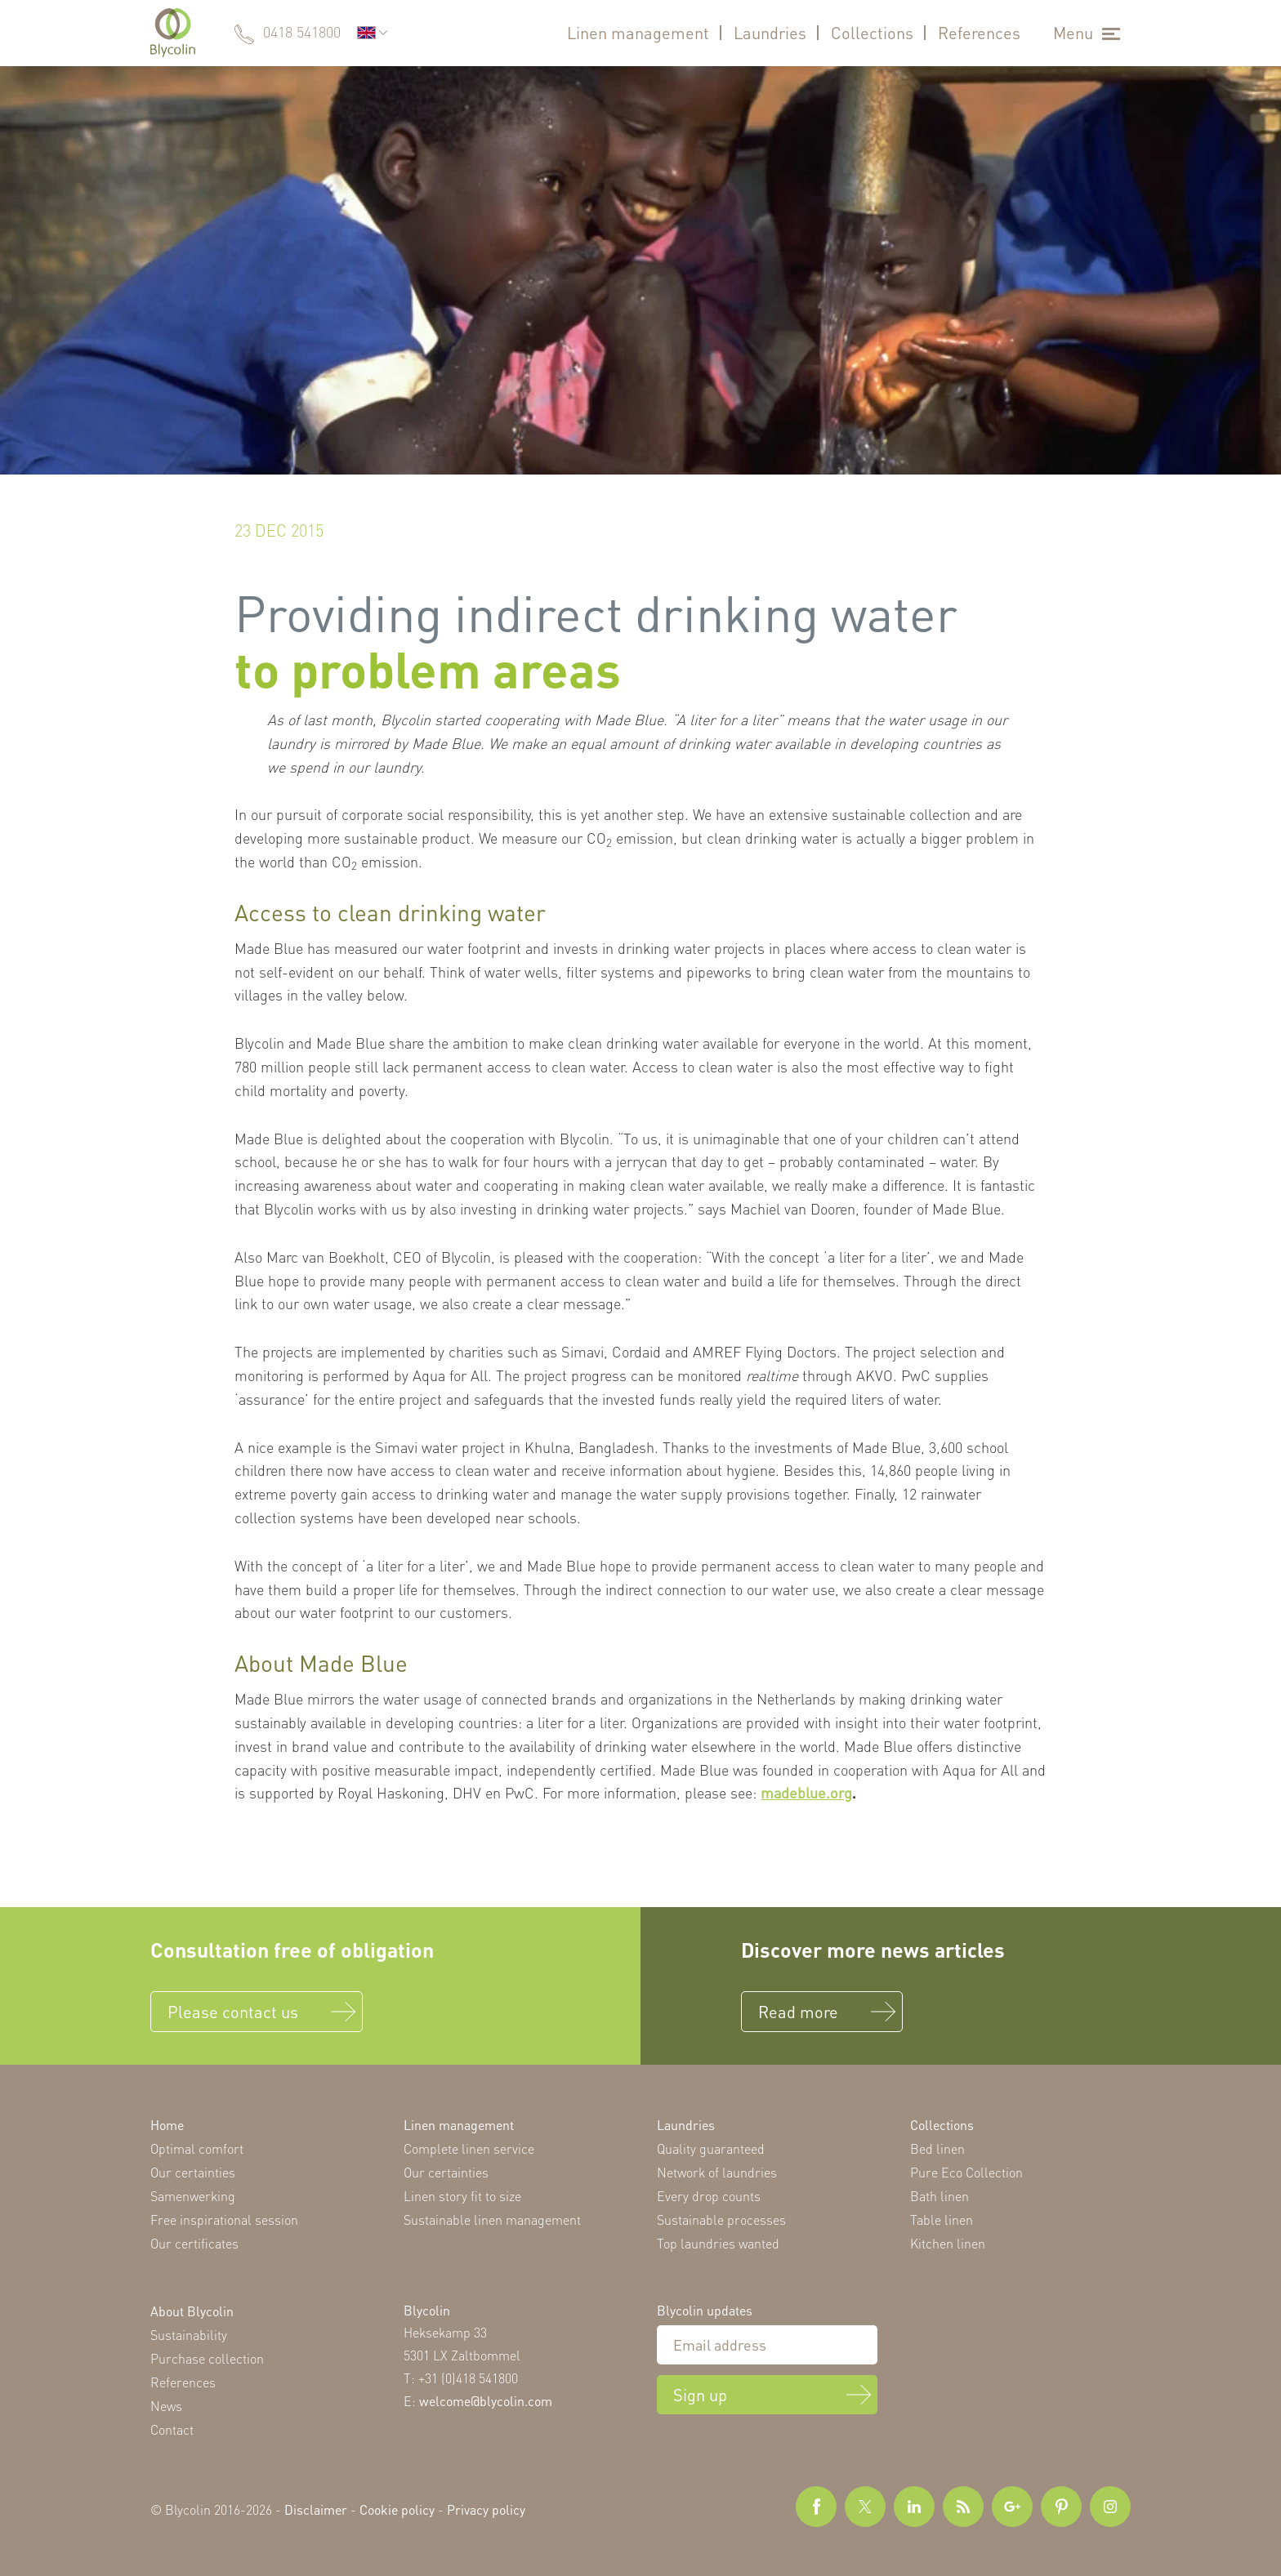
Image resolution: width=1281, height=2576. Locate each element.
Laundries (770, 32)
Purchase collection (207, 2358)
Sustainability (188, 2334)
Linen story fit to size (462, 2195)
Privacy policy (486, 2509)
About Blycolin (192, 2311)
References (979, 32)
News (166, 2405)
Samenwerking (192, 2195)
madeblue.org (806, 1792)
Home (167, 2124)
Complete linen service (469, 2148)
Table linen (941, 2219)
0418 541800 (302, 32)
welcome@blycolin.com (485, 2400)
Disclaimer (315, 2509)
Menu (1073, 32)
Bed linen (937, 2148)
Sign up (700, 2394)
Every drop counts (709, 2195)
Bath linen (939, 2195)
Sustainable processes (721, 2219)
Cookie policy (397, 2509)
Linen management (638, 32)
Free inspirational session (224, 2219)
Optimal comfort (196, 2148)
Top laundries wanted (718, 2243)
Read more (798, 2011)
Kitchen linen (947, 2243)
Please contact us (232, 2011)
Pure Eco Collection (966, 2172)
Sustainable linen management (492, 2219)
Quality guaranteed (711, 2148)
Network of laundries (717, 2172)
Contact (172, 2429)
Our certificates (194, 2243)
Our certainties (192, 2172)
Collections (872, 32)
